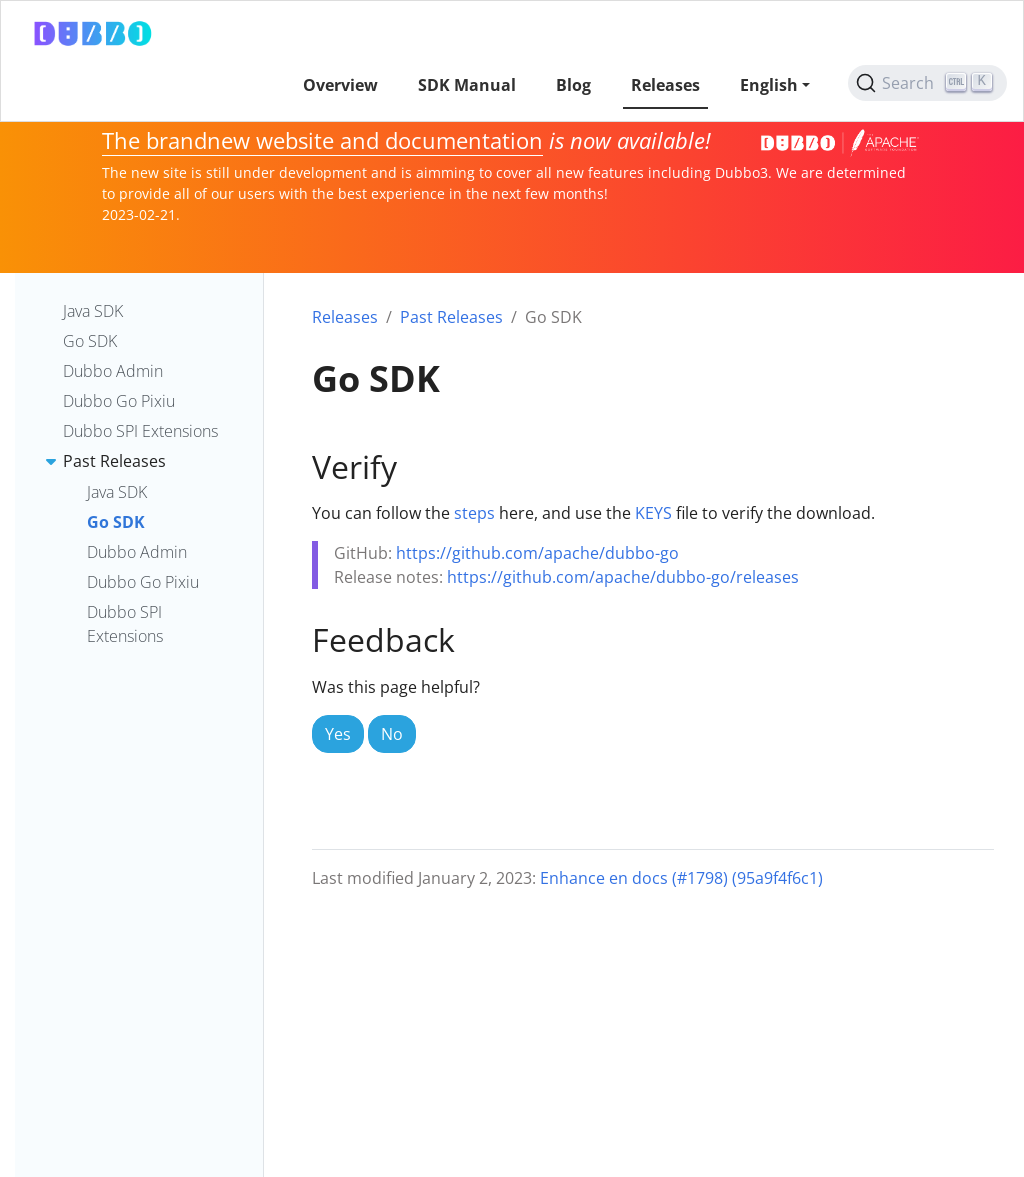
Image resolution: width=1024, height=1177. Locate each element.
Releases (345, 317)
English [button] (769, 85)
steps (474, 513)
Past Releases (451, 317)
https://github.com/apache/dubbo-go (537, 553)
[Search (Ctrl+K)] (927, 83)
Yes (338, 734)
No (392, 734)
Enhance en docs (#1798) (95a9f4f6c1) (681, 878)
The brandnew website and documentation (322, 140)
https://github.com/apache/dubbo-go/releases (623, 577)
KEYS (653, 513)
